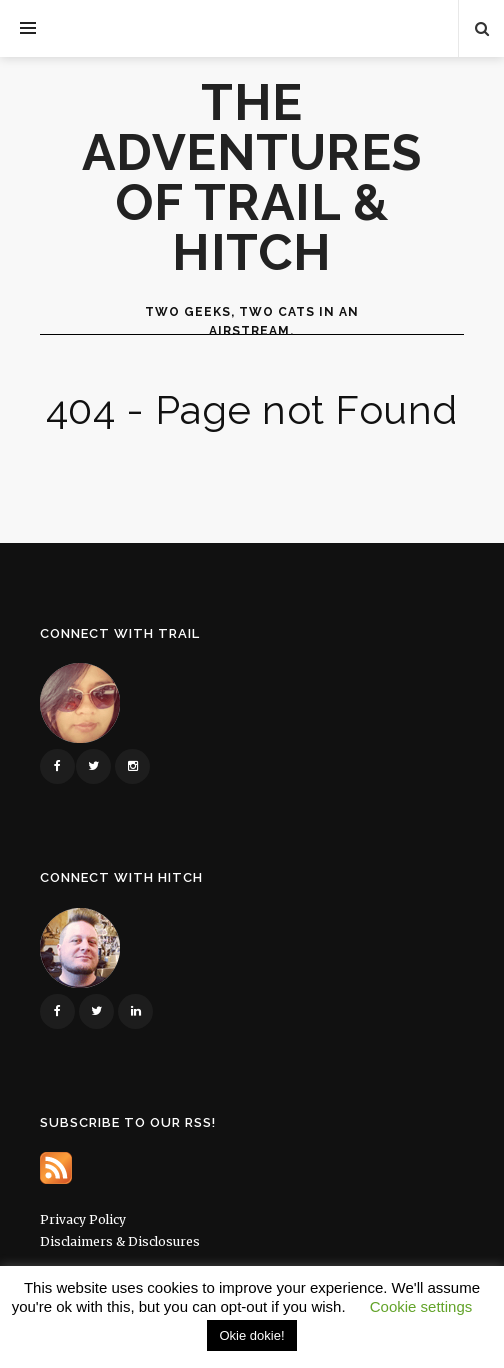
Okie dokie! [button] (251, 1335)
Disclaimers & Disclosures (120, 1241)
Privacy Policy (83, 1219)
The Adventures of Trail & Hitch (252, 178)
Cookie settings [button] (421, 1306)
